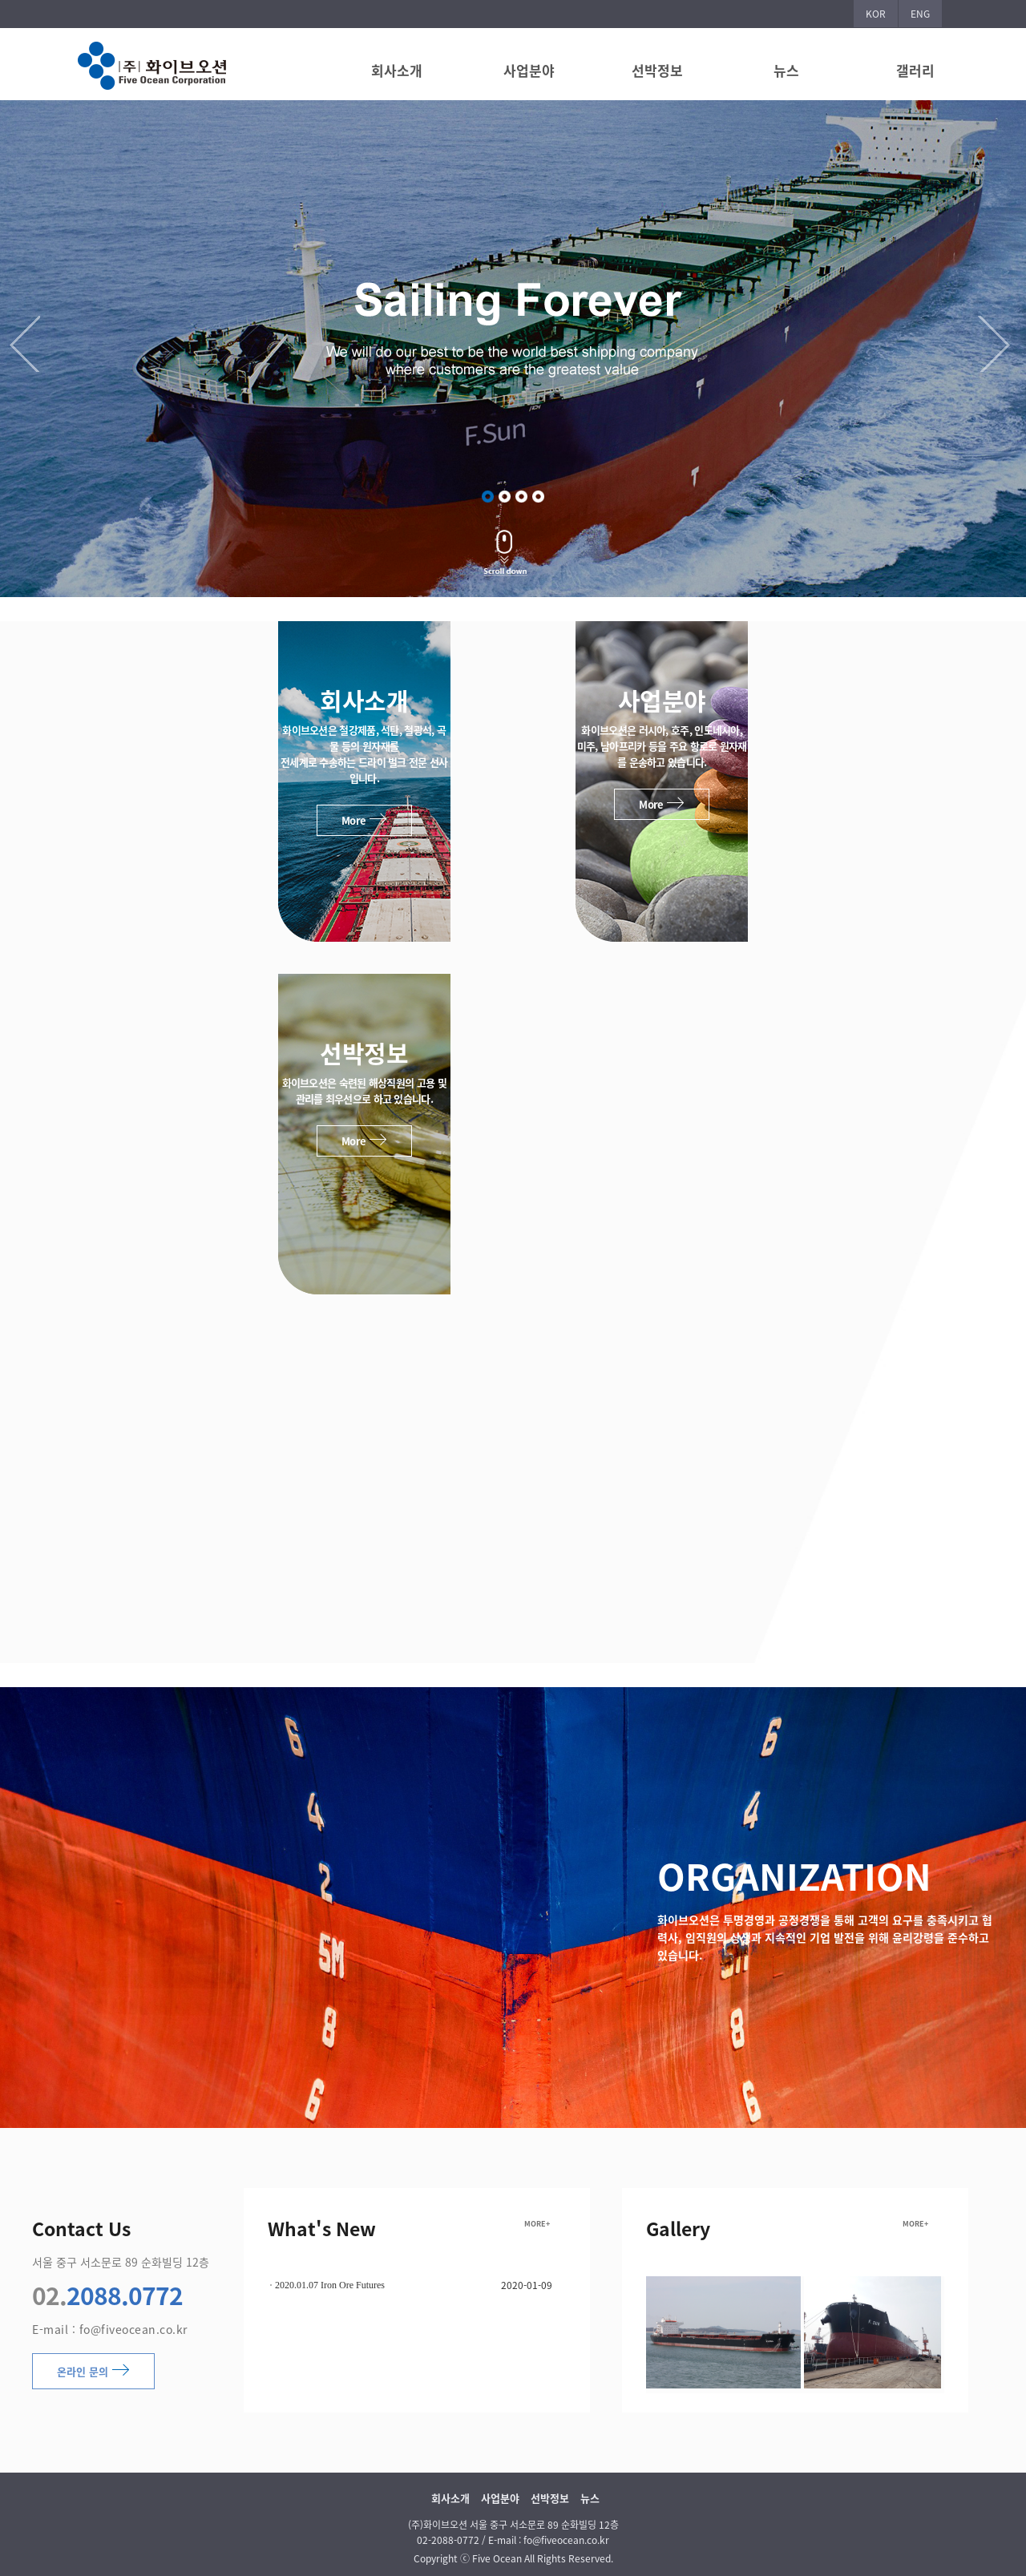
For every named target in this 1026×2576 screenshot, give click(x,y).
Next (998, 344)
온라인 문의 (93, 2371)
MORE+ (537, 2224)
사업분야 (529, 70)
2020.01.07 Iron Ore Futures (330, 2285)
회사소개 (396, 70)
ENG (920, 13)
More (364, 820)
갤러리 (915, 70)
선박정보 (657, 70)
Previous (28, 344)
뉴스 (786, 70)
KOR (876, 13)
